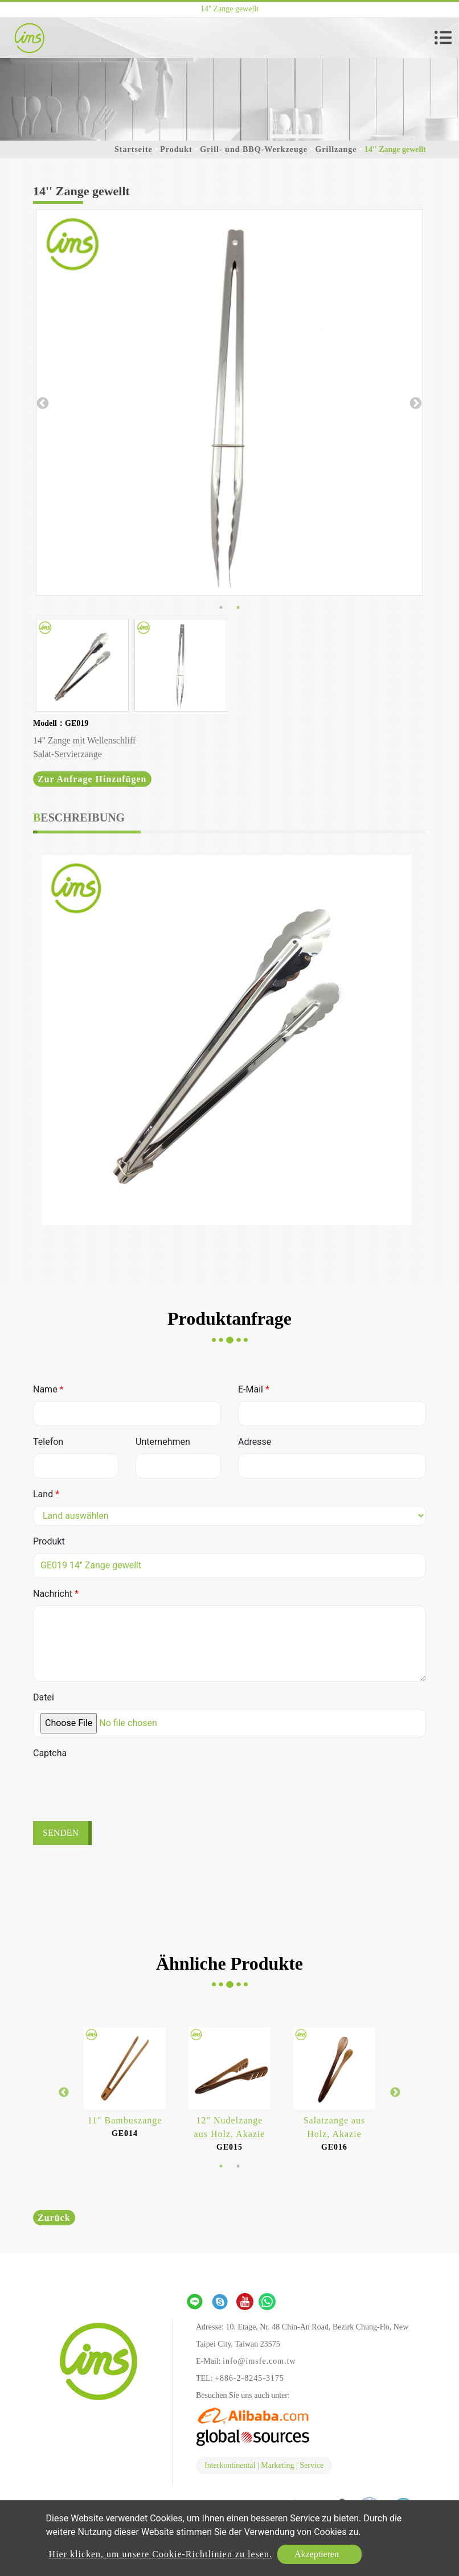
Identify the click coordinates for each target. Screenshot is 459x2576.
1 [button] (221, 607)
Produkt (176, 149)
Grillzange (335, 149)
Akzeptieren (316, 2554)
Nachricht (56, 1593)
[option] (229, 402)
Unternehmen (163, 1441)
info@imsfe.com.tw (259, 2361)
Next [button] (414, 402)
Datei (43, 1697)
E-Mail (253, 1389)
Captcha (50, 1753)
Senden (61, 1833)
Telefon (48, 1441)
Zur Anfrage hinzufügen (92, 779)
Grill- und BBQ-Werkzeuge (254, 149)
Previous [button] (41, 402)
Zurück (54, 2217)
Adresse (254, 1441)
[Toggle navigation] (443, 37)
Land (46, 1494)
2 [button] (238, 607)
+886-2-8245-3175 (249, 2378)
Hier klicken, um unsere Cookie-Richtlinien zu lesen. (160, 2554)
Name (48, 1389)
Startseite (133, 149)
